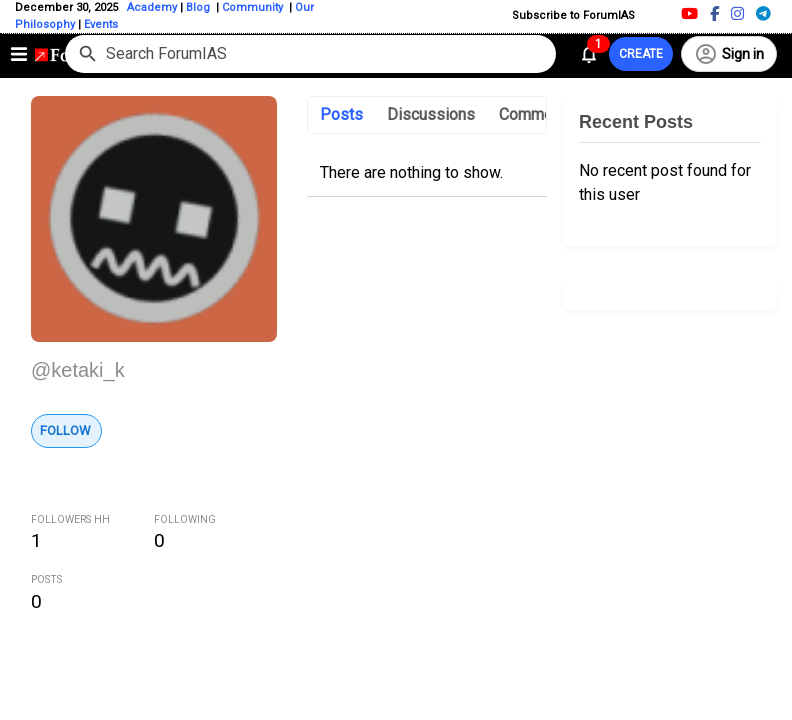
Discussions (431, 114)
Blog (199, 7)
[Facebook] (714, 13)
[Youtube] (689, 13)
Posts (341, 114)
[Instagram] (737, 13)
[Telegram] (763, 13)
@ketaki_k (78, 370)
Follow (65, 430)
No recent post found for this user (665, 182)
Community (254, 7)
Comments (537, 114)
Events (99, 24)
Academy (152, 7)
